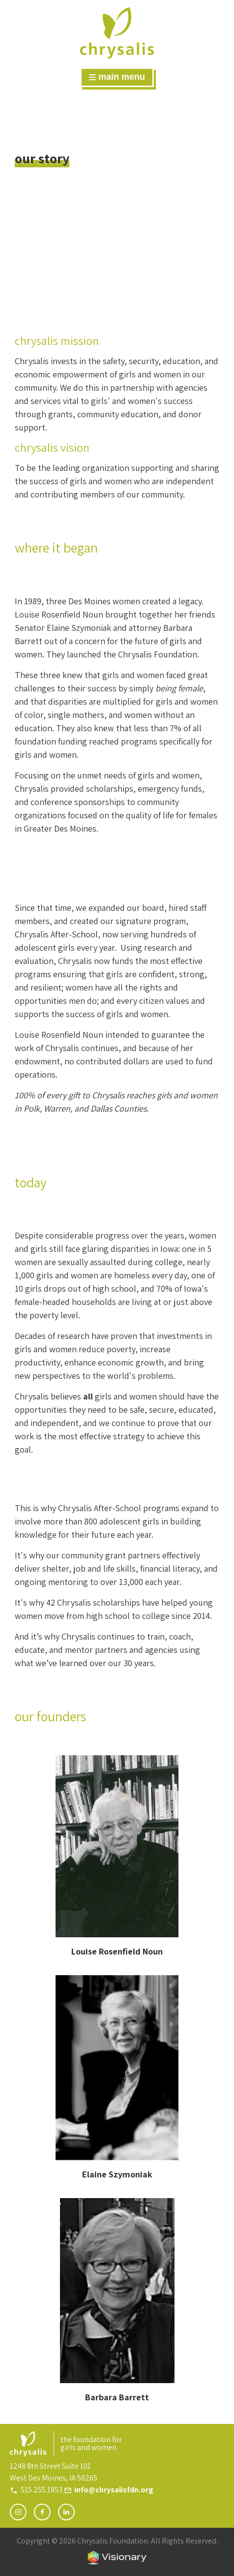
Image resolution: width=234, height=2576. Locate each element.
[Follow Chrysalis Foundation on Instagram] (18, 2512)
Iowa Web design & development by (117, 2557)
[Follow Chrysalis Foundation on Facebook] (42, 2512)
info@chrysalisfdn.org (113, 2489)
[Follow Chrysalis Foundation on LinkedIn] (66, 2512)
